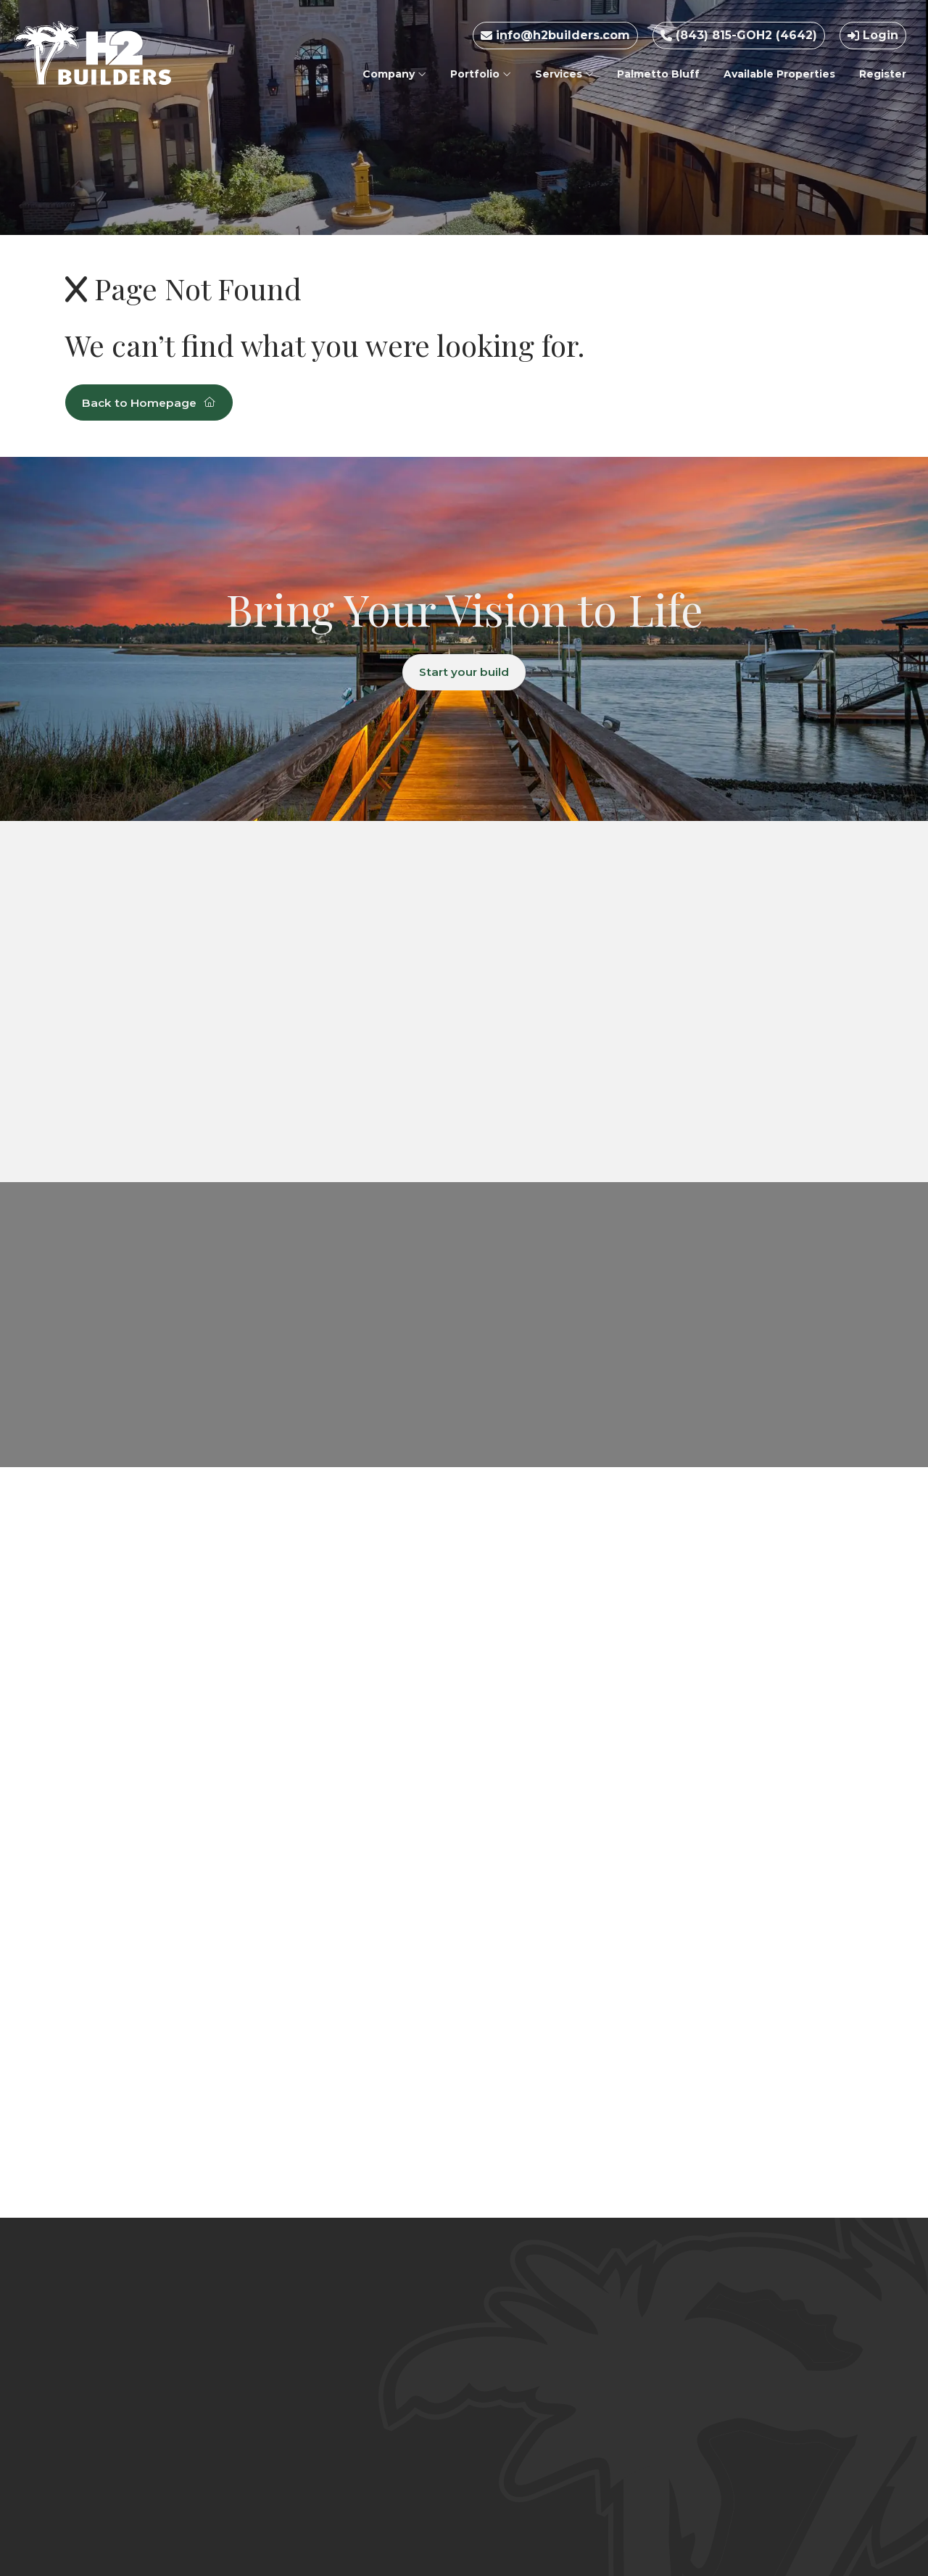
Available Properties (779, 73)
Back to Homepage (152, 403)
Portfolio (480, 73)
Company (394, 73)
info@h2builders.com (555, 35)
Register (882, 73)
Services (564, 73)
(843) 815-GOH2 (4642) (738, 35)
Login (873, 35)
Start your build (464, 673)
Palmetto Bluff (658, 73)
